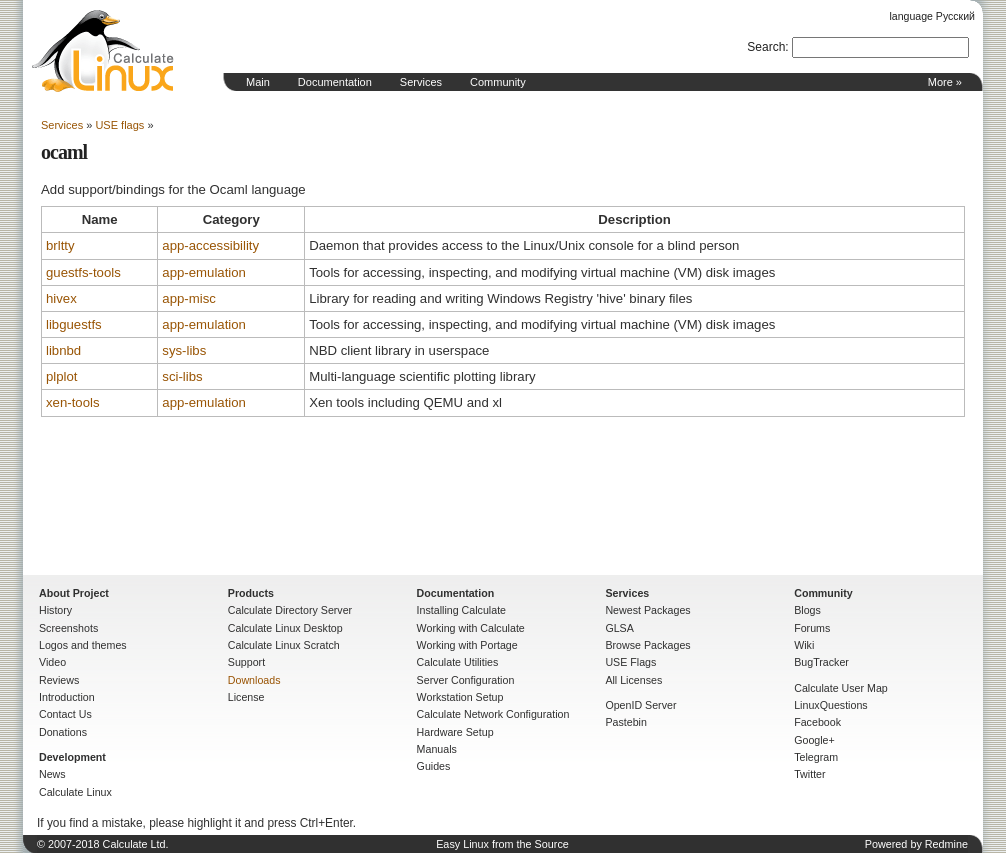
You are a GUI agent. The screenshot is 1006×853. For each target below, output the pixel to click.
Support (246, 662)
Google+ (814, 740)
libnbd (63, 350)
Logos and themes (83, 645)
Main (258, 82)
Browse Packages (647, 645)
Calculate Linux (75, 792)
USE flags (119, 125)
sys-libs (184, 350)
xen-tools (73, 402)
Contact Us (65, 714)
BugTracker (821, 662)
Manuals (437, 749)
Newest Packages (647, 610)
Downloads (254, 680)
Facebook (817, 722)
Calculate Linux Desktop (285, 628)
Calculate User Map (841, 688)
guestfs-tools (83, 272)
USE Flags (630, 662)
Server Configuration (466, 680)
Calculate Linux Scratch (284, 645)
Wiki (804, 645)
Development (72, 757)
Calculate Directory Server (290, 610)
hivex (61, 298)
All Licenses (633, 680)
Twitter (809, 774)
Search (766, 47)
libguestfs (74, 324)
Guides (434, 766)
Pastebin (625, 722)
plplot (62, 376)
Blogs (807, 610)
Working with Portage (467, 645)
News (52, 774)
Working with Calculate (471, 628)
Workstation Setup (460, 697)
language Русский (932, 16)
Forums (812, 628)
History (55, 610)
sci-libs (182, 376)
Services (421, 82)
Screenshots (68, 628)
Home (103, 51)
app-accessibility (210, 245)
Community (498, 82)
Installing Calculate (461, 610)
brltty (60, 245)
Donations (63, 732)
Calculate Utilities (458, 662)
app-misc (189, 298)
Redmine (946, 844)
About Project (74, 593)
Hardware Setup (455, 732)
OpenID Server (640, 705)
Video (52, 662)
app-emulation (204, 272)
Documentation (335, 82)
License (246, 697)
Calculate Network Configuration (493, 714)
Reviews (59, 680)
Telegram (816, 757)
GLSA (619, 628)
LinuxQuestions (830, 705)
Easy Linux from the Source (502, 844)
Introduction (67, 697)
